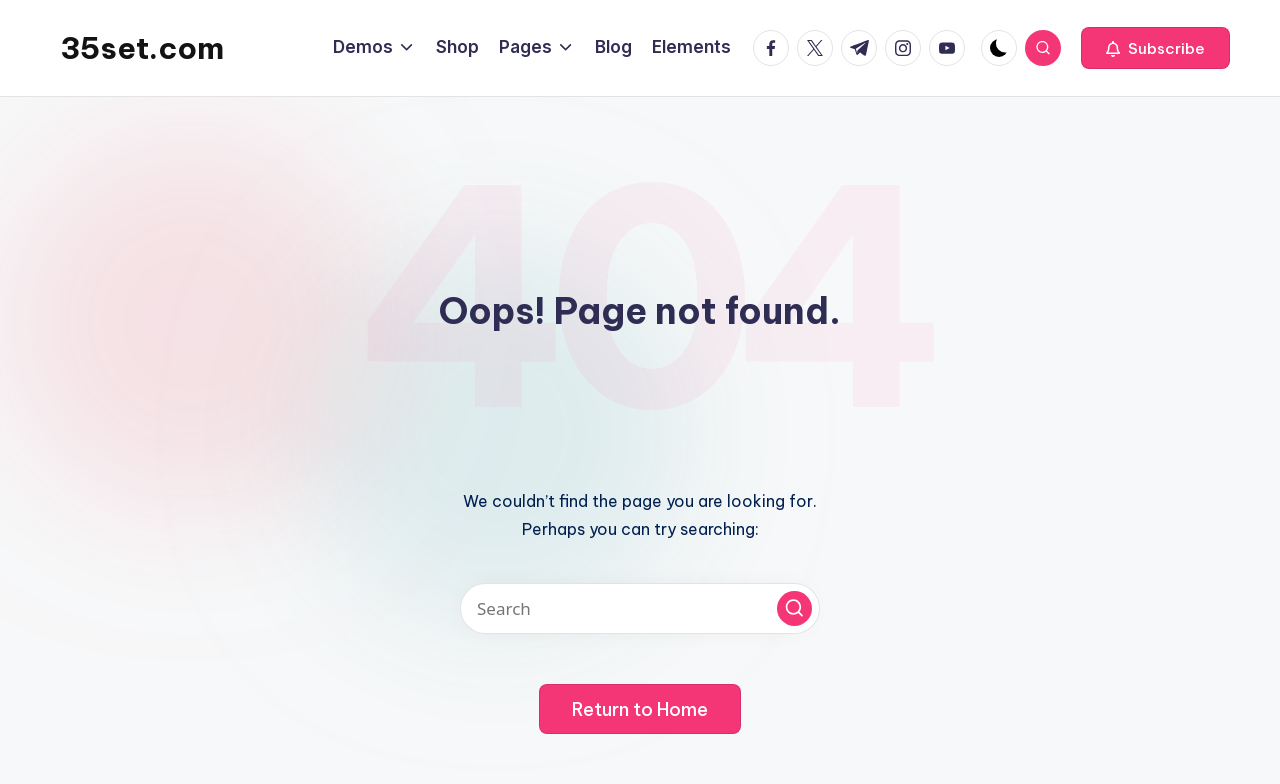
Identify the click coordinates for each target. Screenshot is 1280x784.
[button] (1155, 48)
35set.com (142, 48)
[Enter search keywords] (640, 608)
